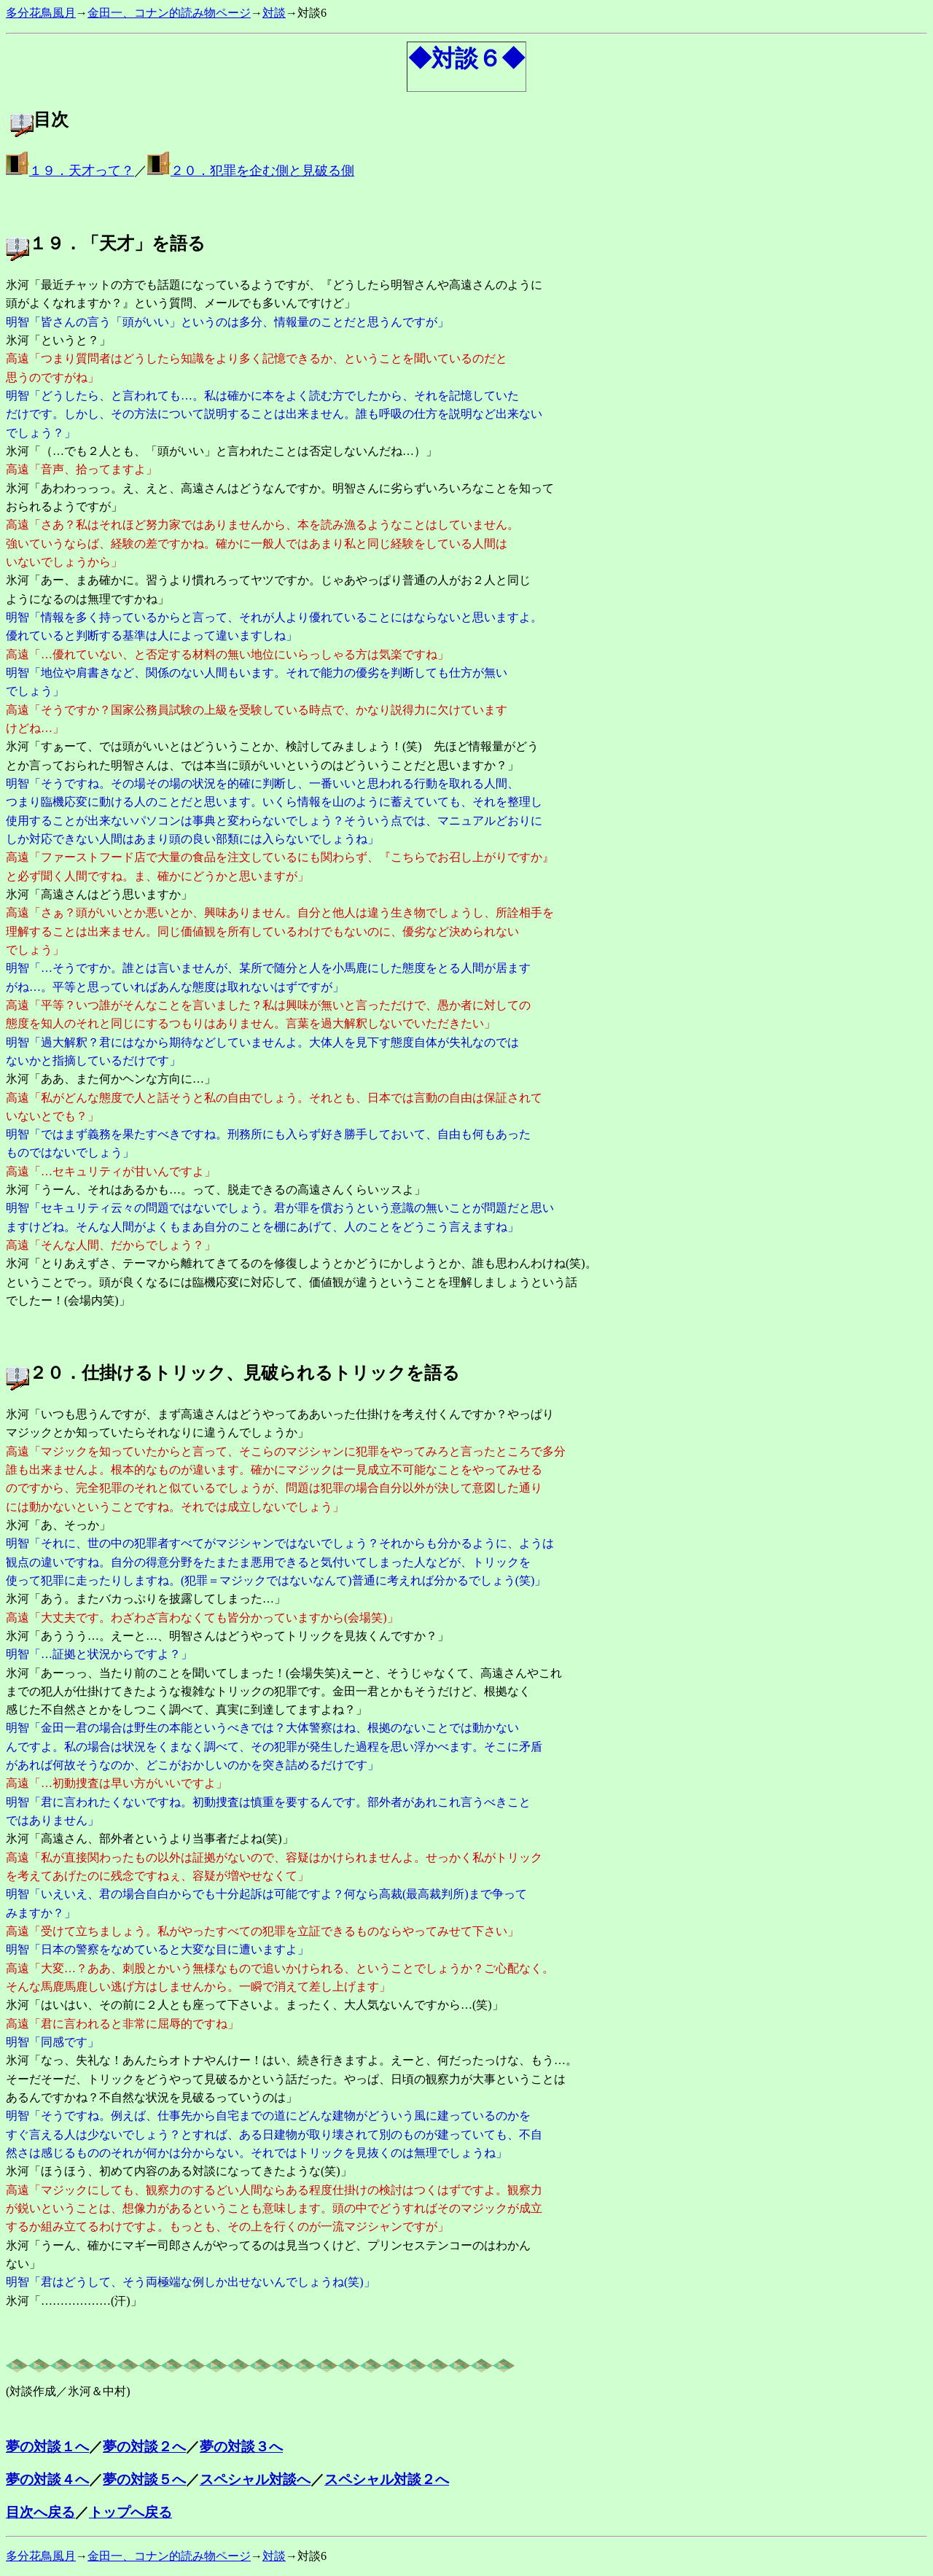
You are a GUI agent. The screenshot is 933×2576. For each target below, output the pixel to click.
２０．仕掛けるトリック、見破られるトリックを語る (244, 1372)
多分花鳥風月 (41, 13)
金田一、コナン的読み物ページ (169, 13)
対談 (274, 13)
